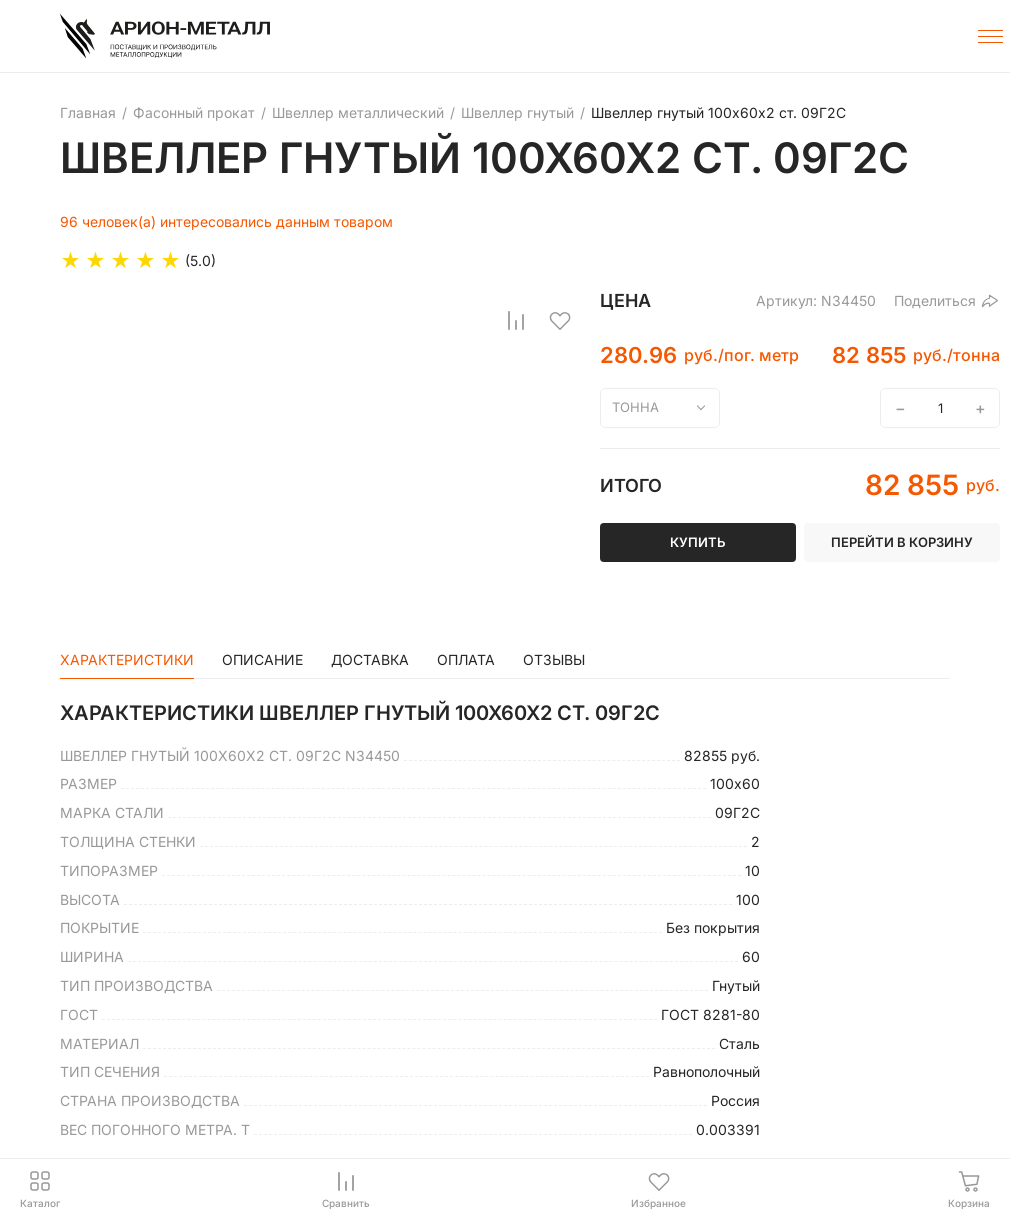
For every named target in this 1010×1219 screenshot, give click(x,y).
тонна (635, 407)
